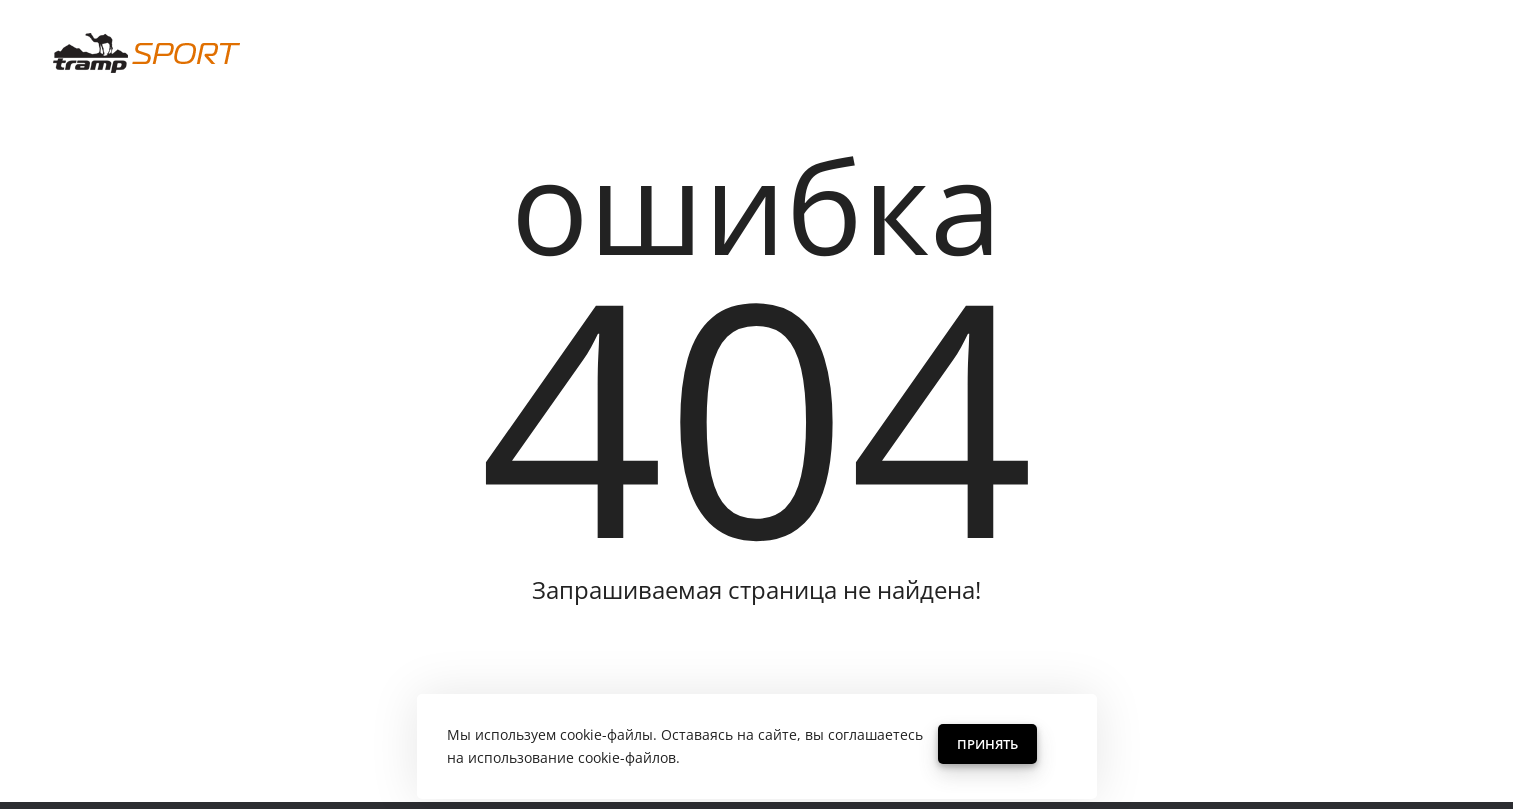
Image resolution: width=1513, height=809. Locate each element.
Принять (987, 744)
